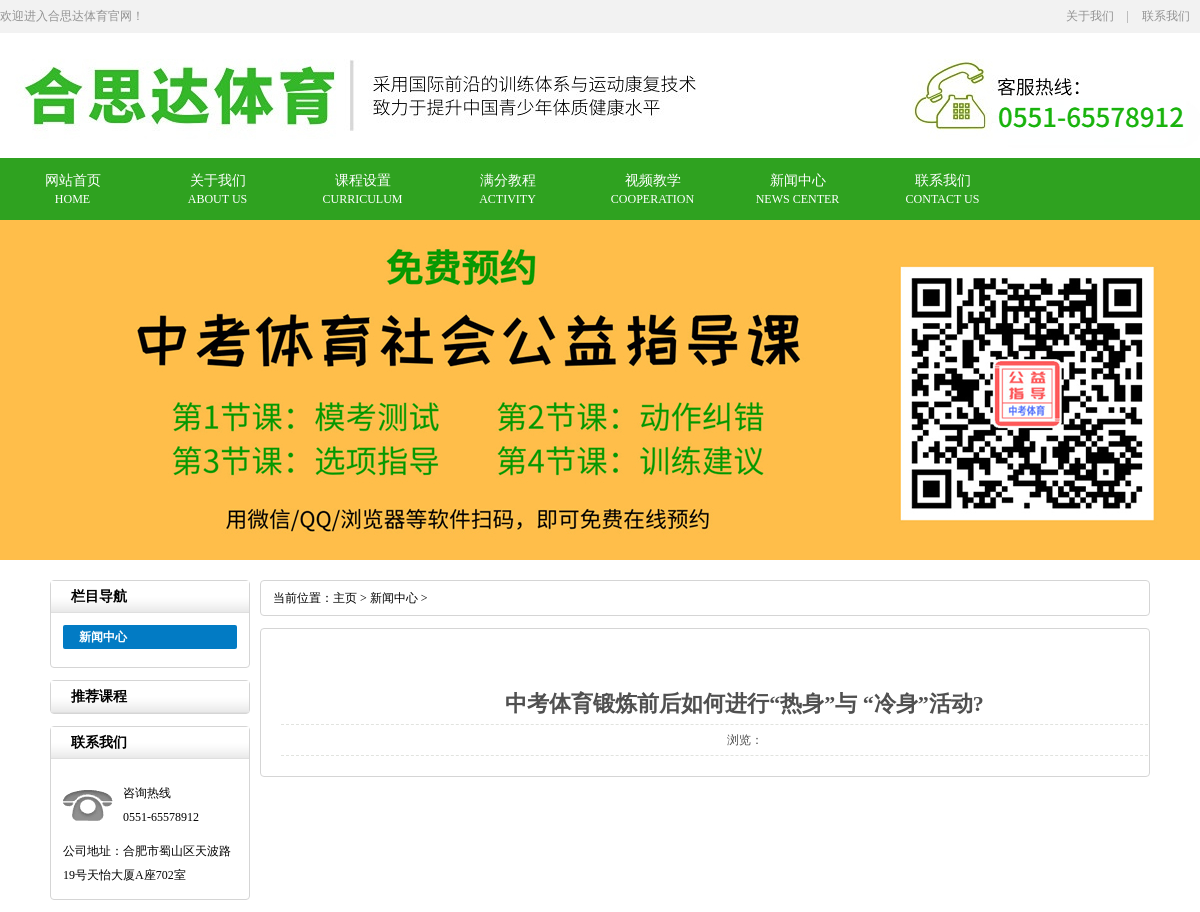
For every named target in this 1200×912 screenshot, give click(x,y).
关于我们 (1090, 16)
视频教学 (653, 180)
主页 (345, 598)
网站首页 (73, 180)
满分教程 (508, 180)
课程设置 (363, 180)
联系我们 (1166, 16)
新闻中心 (798, 180)
